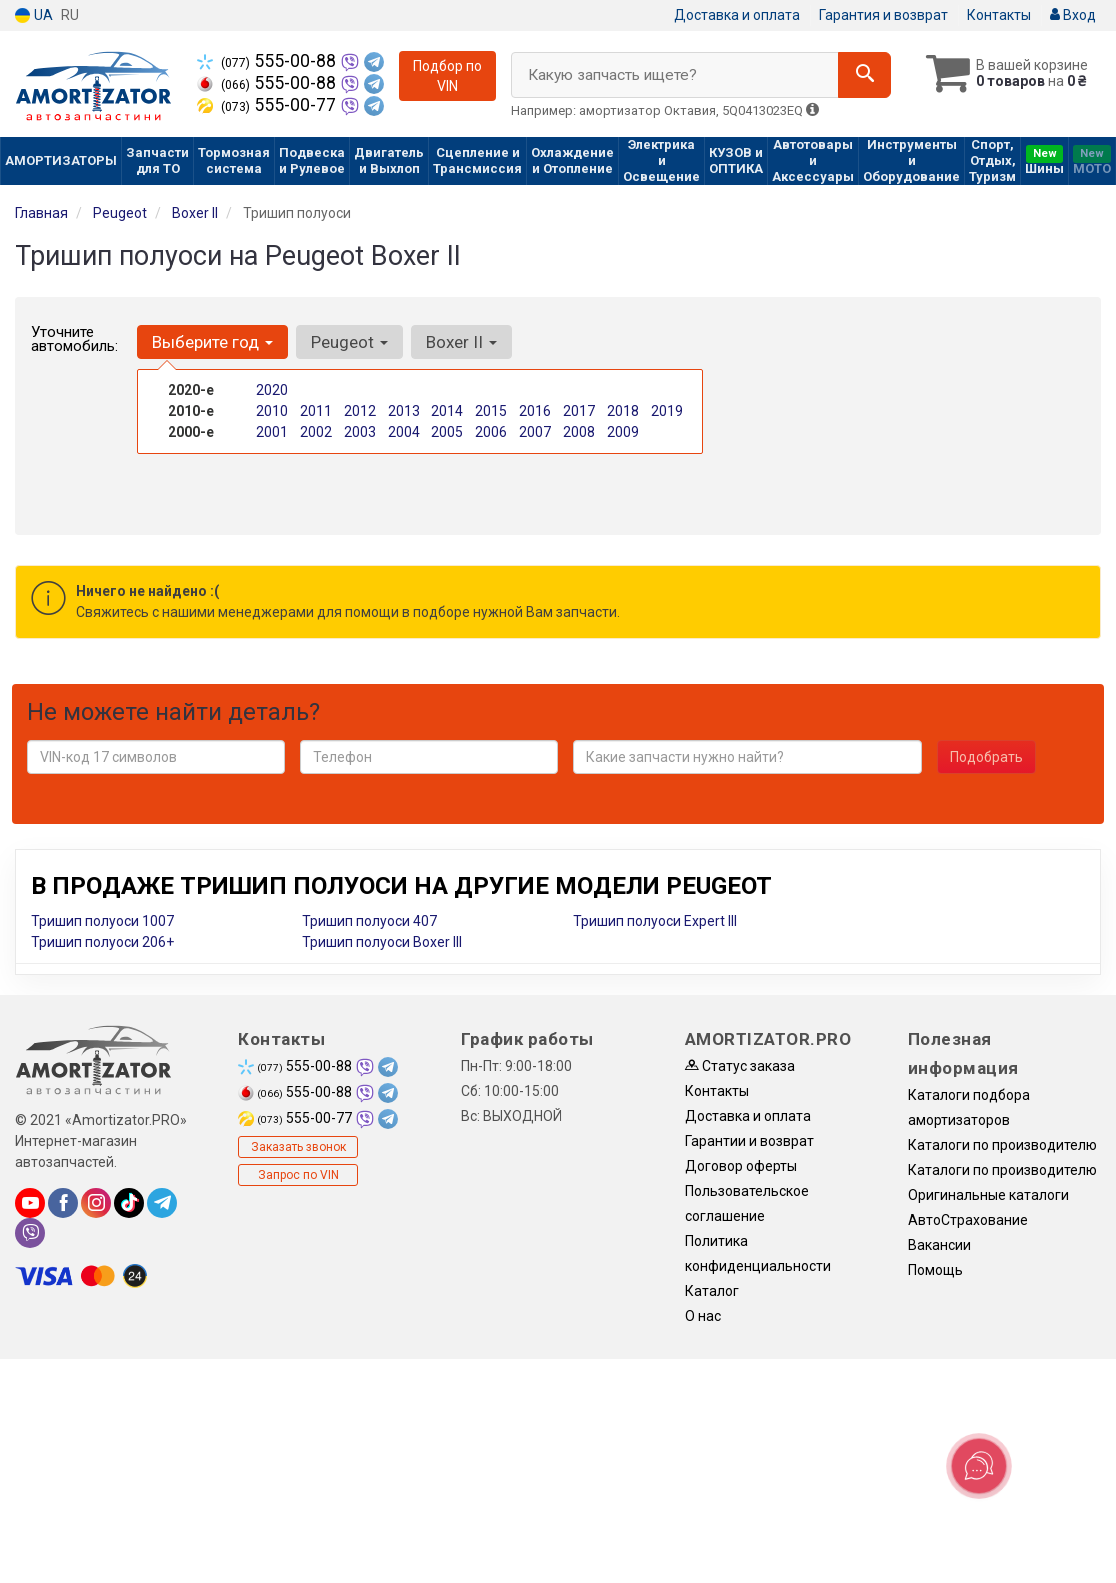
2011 (316, 411)
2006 (491, 432)
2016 (535, 411)
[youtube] (30, 1203)
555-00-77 (268, 105)
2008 (579, 432)
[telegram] (162, 1203)
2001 (272, 432)
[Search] (864, 75)
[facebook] (63, 1203)
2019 (667, 411)
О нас (703, 1316)
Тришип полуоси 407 (369, 921)
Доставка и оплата (737, 15)
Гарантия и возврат (883, 15)
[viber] (30, 1233)
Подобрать (986, 757)
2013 (404, 411)
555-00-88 (268, 61)
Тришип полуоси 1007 (102, 921)
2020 (272, 390)
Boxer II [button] (461, 342)
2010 (272, 411)
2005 (447, 432)
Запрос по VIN (298, 1175)
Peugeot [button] (349, 342)
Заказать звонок (298, 1147)
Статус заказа (740, 1066)
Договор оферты (741, 1166)
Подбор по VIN (447, 76)
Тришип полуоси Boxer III (382, 942)
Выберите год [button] (212, 342)
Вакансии (939, 1245)
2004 (404, 432)
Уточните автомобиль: (74, 339)
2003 (360, 432)
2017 (579, 411)
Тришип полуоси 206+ (102, 942)
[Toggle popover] (979, 1466)
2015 (491, 411)
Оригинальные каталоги (988, 1195)
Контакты (999, 15)
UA (34, 15)
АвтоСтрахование (968, 1220)
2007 (535, 432)
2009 (623, 432)
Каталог (712, 1291)
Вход (1073, 15)
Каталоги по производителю (1002, 1145)
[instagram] (96, 1203)
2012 (360, 411)
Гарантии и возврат (749, 1141)
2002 (316, 432)
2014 (447, 411)
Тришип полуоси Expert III (655, 921)
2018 (623, 411)
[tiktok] (129, 1203)
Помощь (935, 1270)
